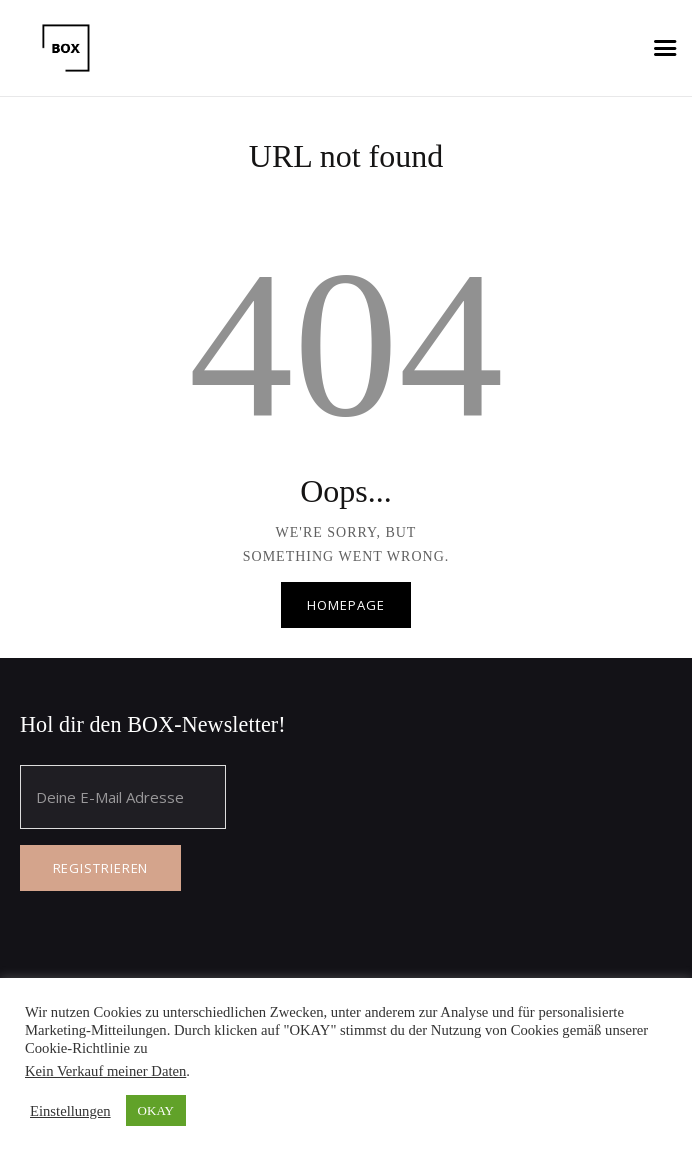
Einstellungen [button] (70, 1111)
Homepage (345, 605)
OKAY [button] (156, 1110)
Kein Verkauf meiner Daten (105, 1071)
